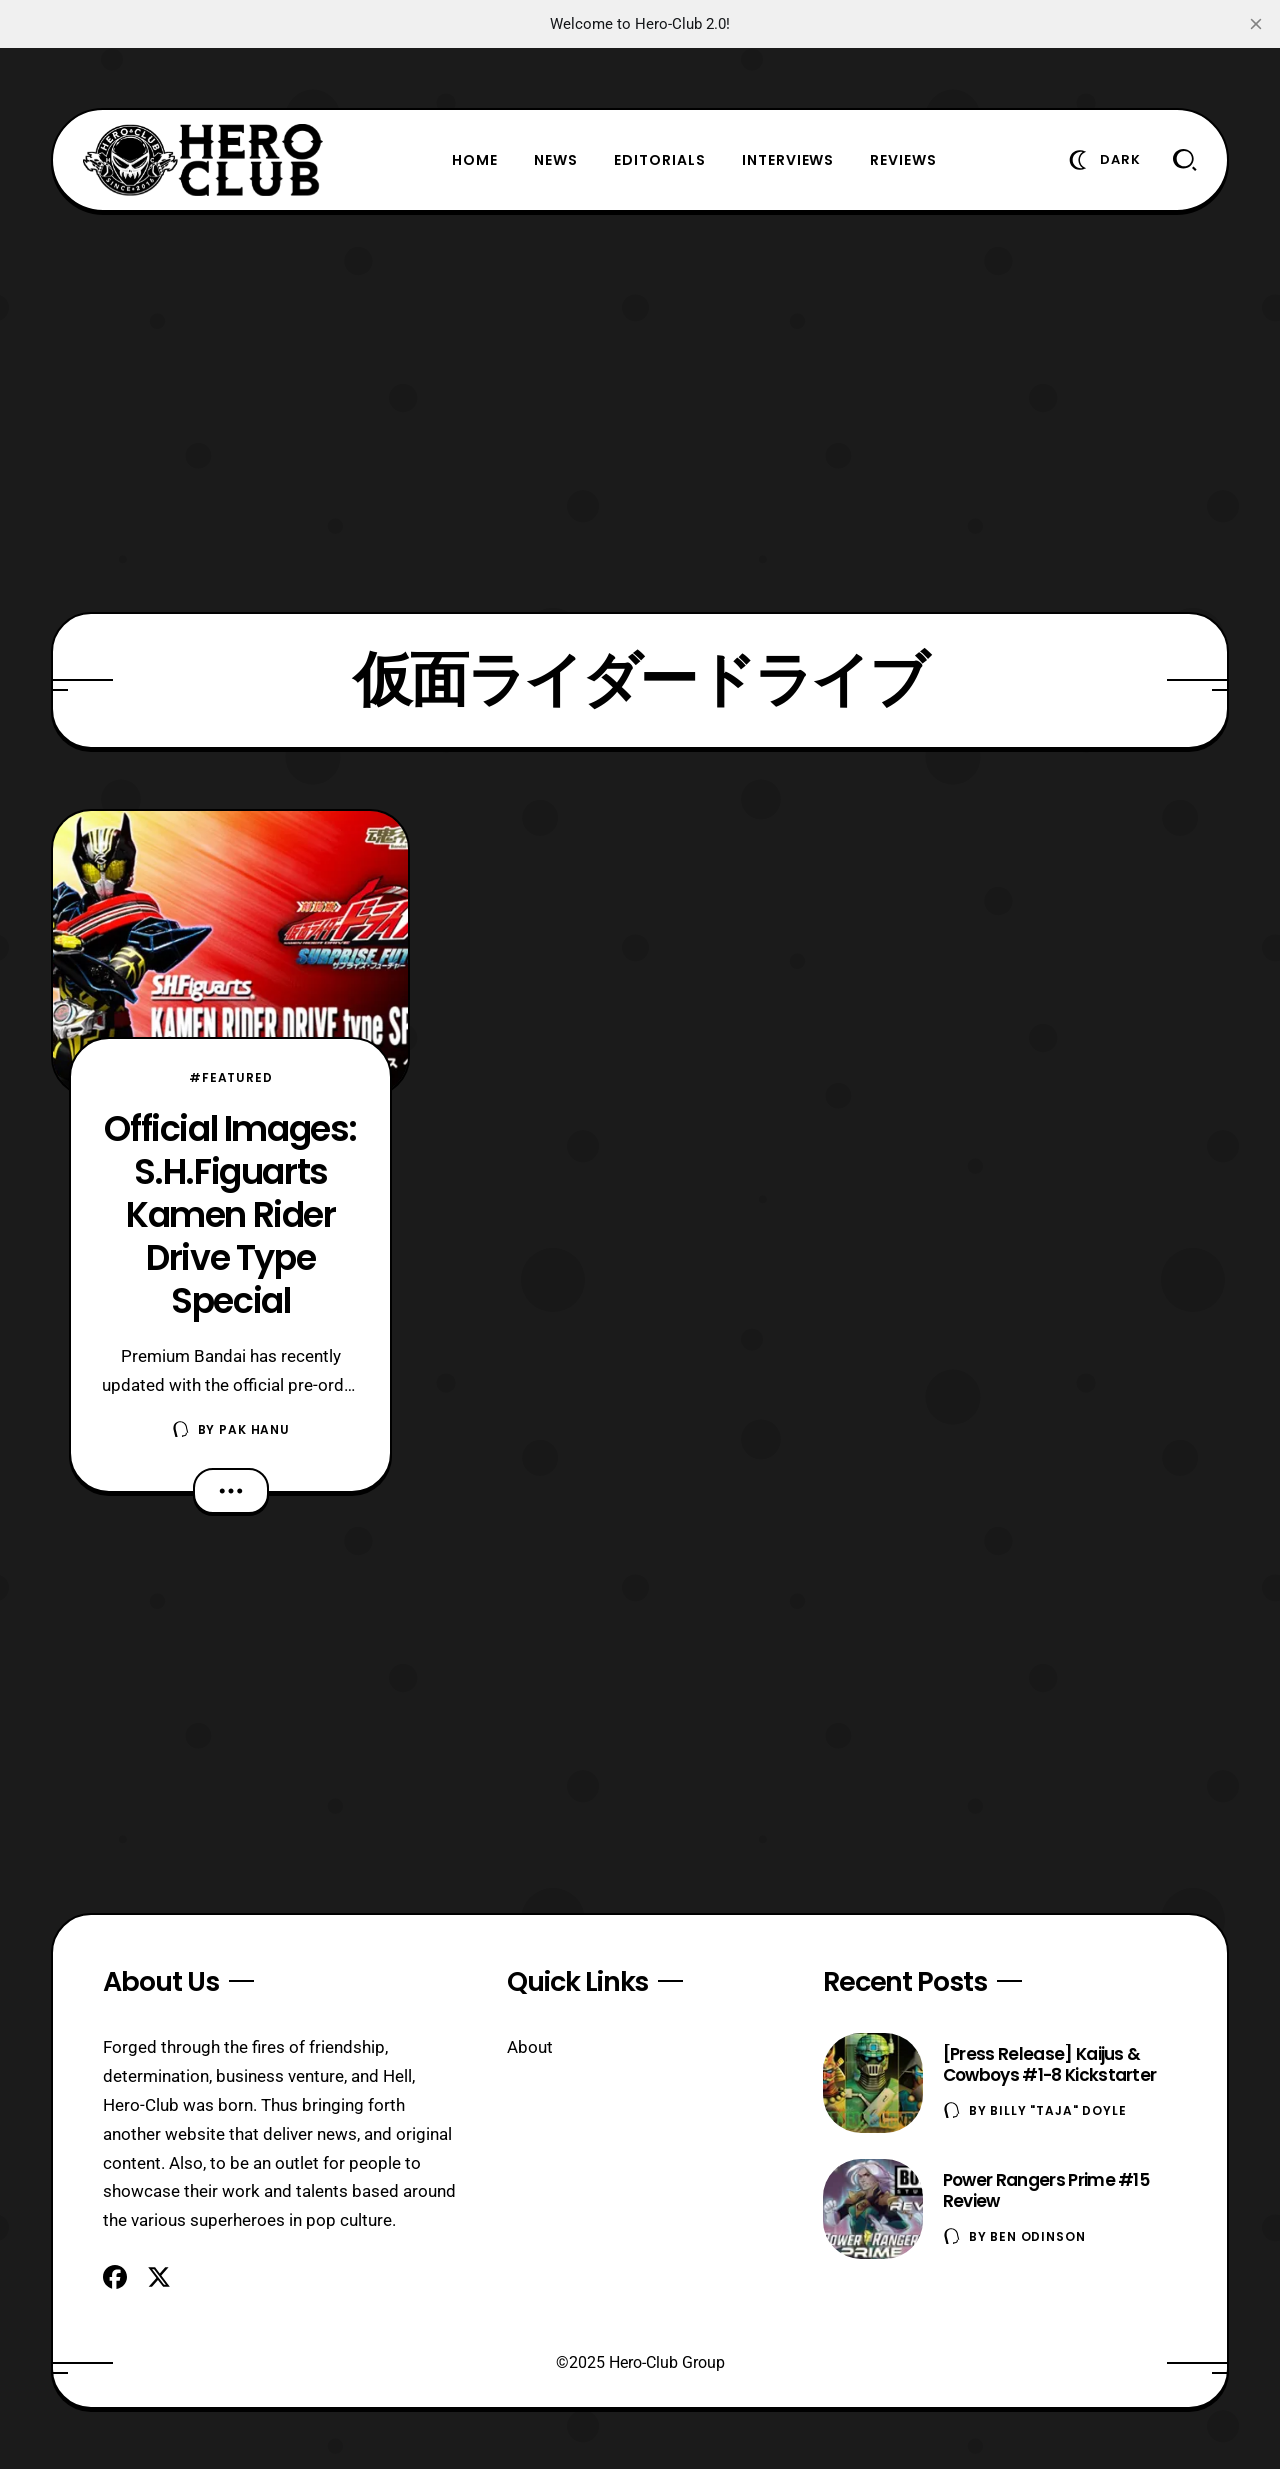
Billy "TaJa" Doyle (1058, 2110)
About (530, 2047)
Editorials (660, 160)
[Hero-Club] (203, 160)
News (556, 160)
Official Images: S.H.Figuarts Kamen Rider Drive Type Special (230, 1214)
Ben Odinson (1037, 2236)
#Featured (231, 1077)
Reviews (903, 160)
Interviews (788, 160)
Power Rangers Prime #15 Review (1046, 2190)
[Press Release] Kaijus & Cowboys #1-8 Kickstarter (1050, 2064)
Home (475, 160)
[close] (1256, 24)
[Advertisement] (640, 412)
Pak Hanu (254, 1429)
